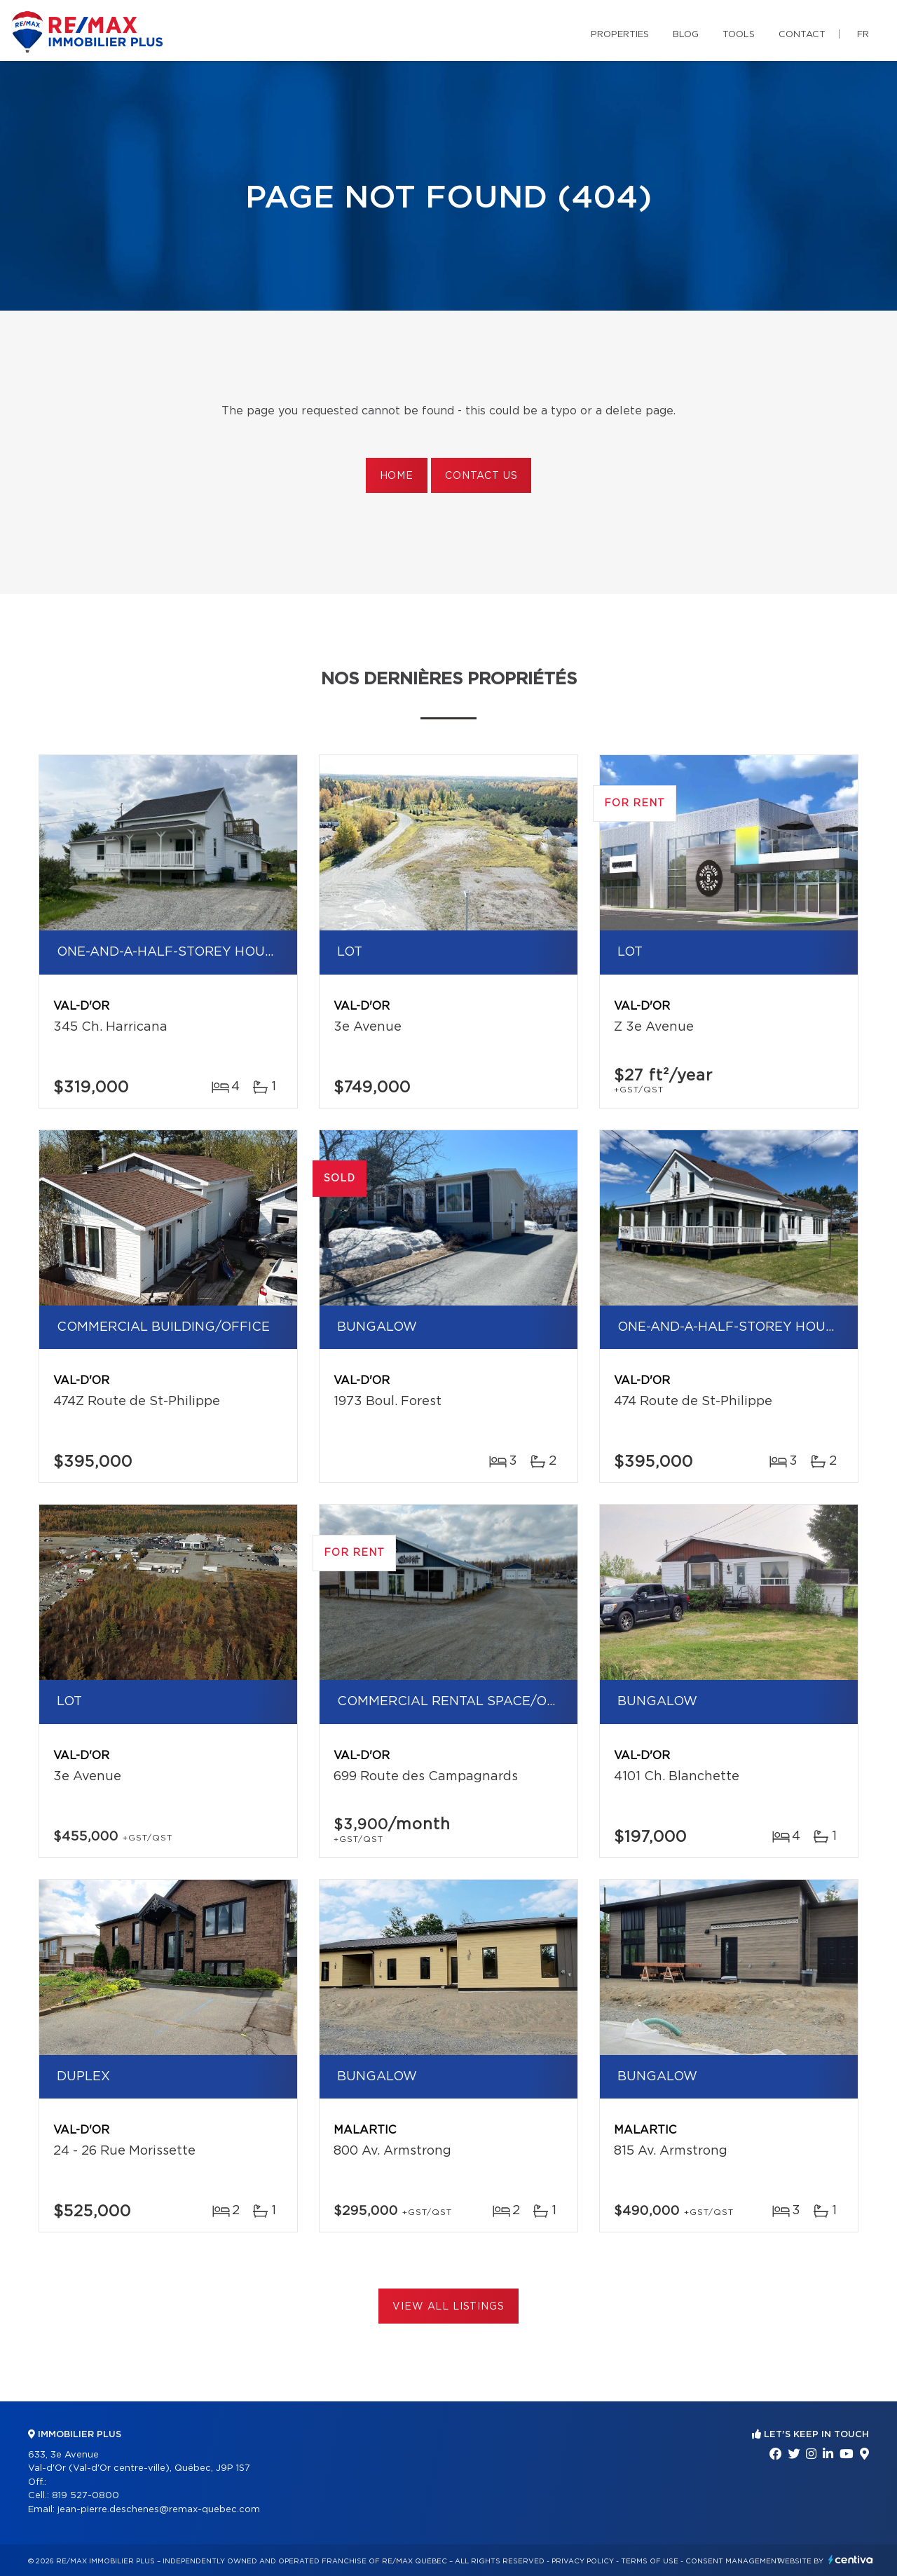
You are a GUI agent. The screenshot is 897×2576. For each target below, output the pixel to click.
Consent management (733, 2561)
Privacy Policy (583, 2561)
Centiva (850, 2559)
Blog (686, 34)
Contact (802, 34)
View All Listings (448, 2307)
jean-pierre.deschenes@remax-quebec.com (158, 2509)
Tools (739, 34)
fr (863, 34)
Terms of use (649, 2561)
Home (396, 476)
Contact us (481, 476)
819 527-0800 (85, 2495)
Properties (620, 34)
